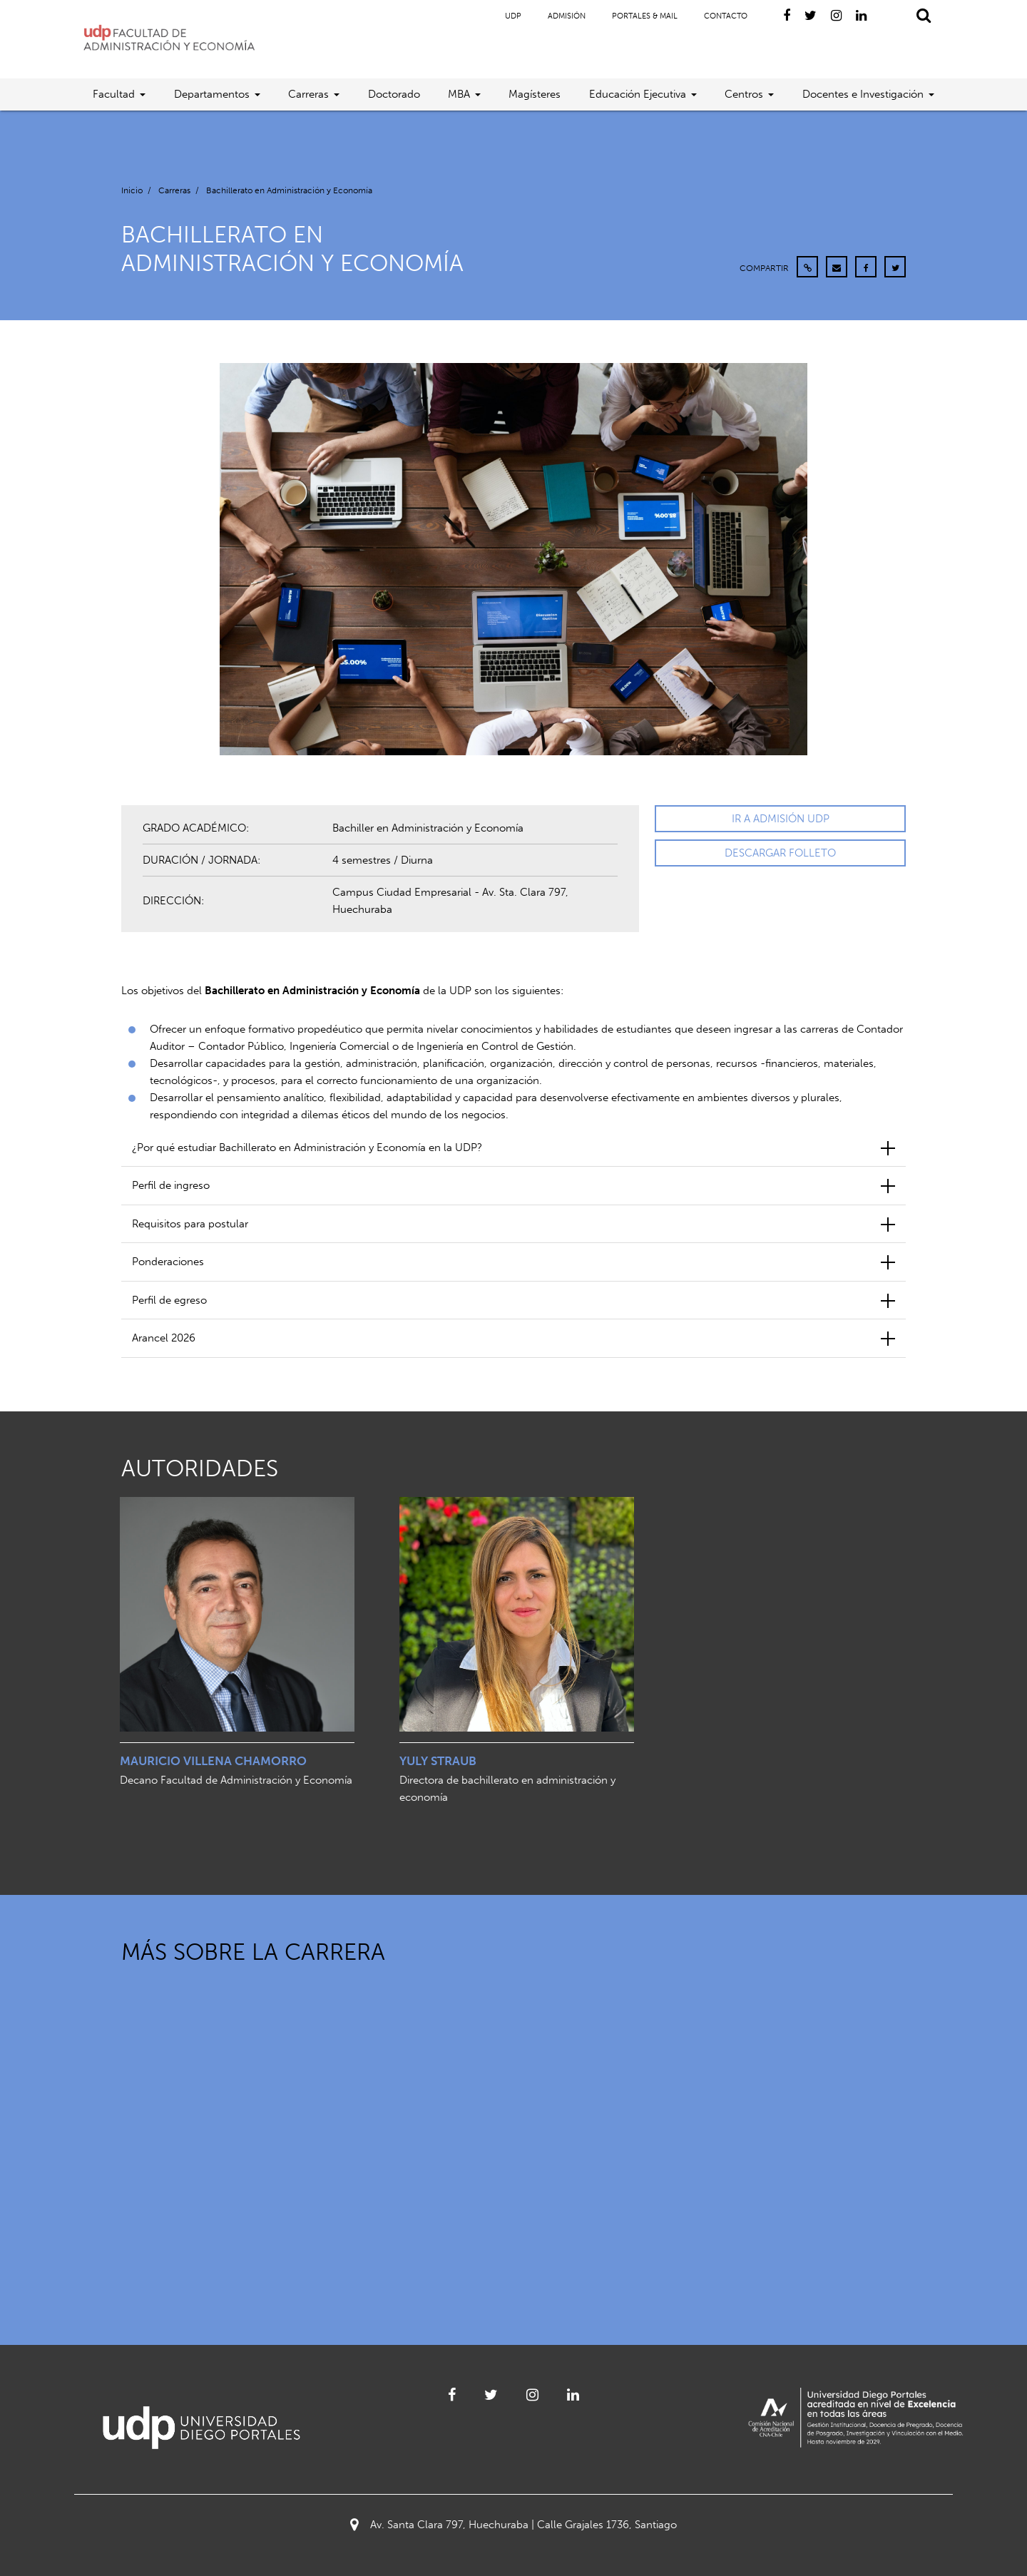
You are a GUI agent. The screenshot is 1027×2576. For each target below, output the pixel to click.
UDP (513, 16)
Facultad (114, 94)
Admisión (567, 16)
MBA (459, 94)
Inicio (132, 190)
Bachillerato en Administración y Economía (289, 190)
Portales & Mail (645, 16)
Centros (744, 94)
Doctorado (394, 94)
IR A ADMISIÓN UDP (780, 818)
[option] (237, 1648)
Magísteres (535, 94)
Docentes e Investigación (863, 94)
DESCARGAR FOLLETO (780, 853)
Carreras (308, 94)
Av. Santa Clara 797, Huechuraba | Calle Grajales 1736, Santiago (513, 2525)
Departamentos (212, 94)
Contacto (725, 16)
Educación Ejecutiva (637, 94)
